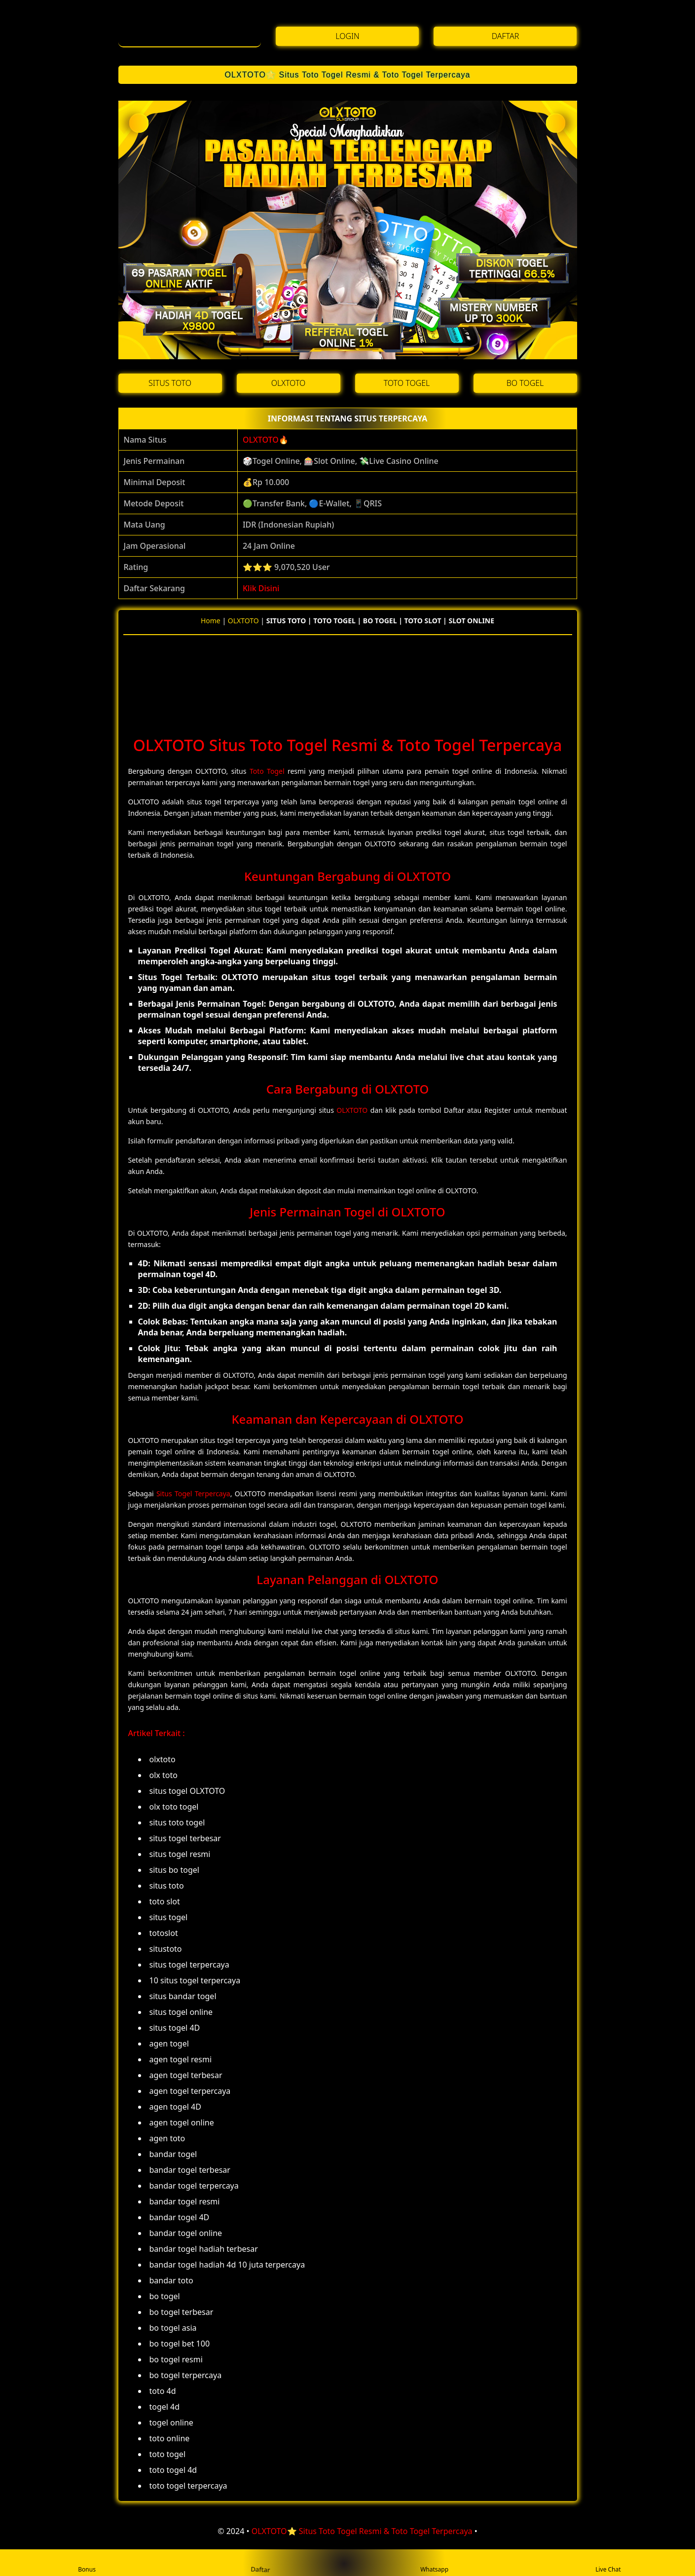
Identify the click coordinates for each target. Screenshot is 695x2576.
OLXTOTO (261, 439)
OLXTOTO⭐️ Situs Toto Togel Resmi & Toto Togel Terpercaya (347, 75)
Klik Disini (261, 588)
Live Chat (608, 2563)
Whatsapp (434, 2563)
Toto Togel (267, 771)
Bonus (87, 2563)
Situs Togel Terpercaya (193, 1493)
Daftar (261, 2562)
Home (210, 620)
